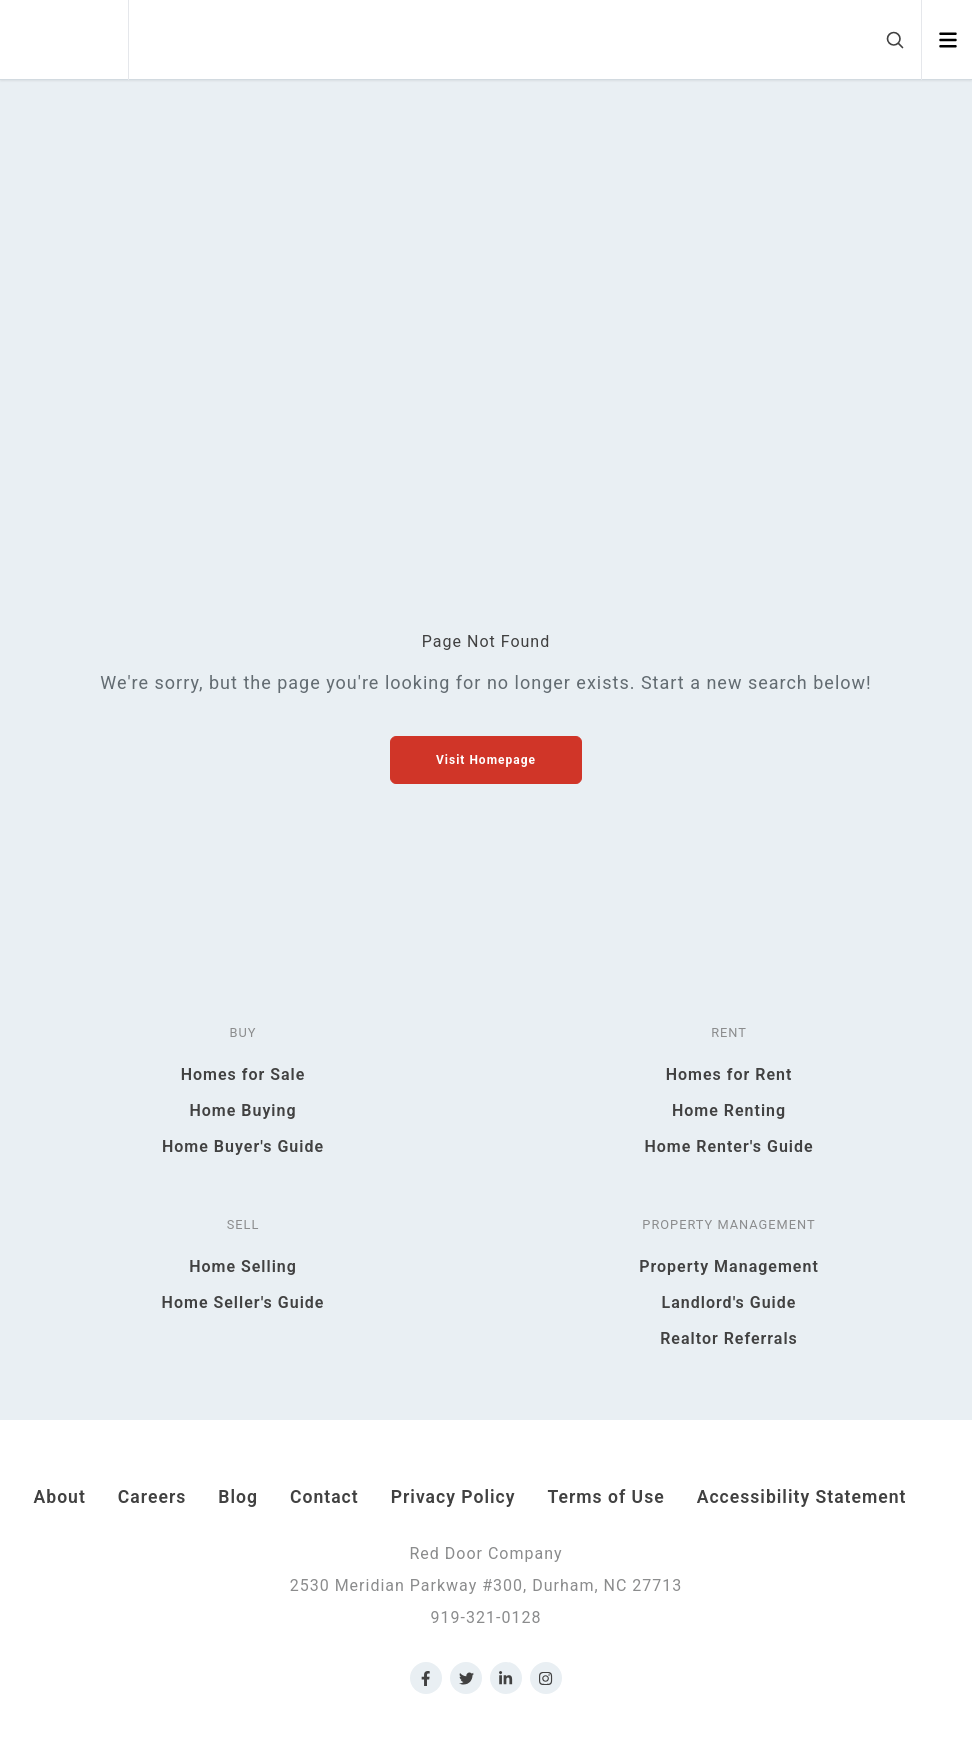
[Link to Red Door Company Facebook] (426, 1678)
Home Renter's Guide (728, 1146)
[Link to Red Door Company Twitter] (466, 1678)
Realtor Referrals (729, 1338)
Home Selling (243, 1266)
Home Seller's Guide (243, 1302)
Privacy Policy (453, 1497)
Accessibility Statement (802, 1497)
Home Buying (242, 1110)
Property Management (729, 1266)
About (60, 1497)
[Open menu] (947, 40)
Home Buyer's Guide (243, 1146)
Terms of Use (606, 1497)
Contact (324, 1497)
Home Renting (729, 1110)
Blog (238, 1497)
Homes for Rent (729, 1074)
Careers (152, 1497)
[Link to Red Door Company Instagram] (546, 1678)
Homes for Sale (243, 1074)
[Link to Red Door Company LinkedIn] (506, 1678)
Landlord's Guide (729, 1302)
